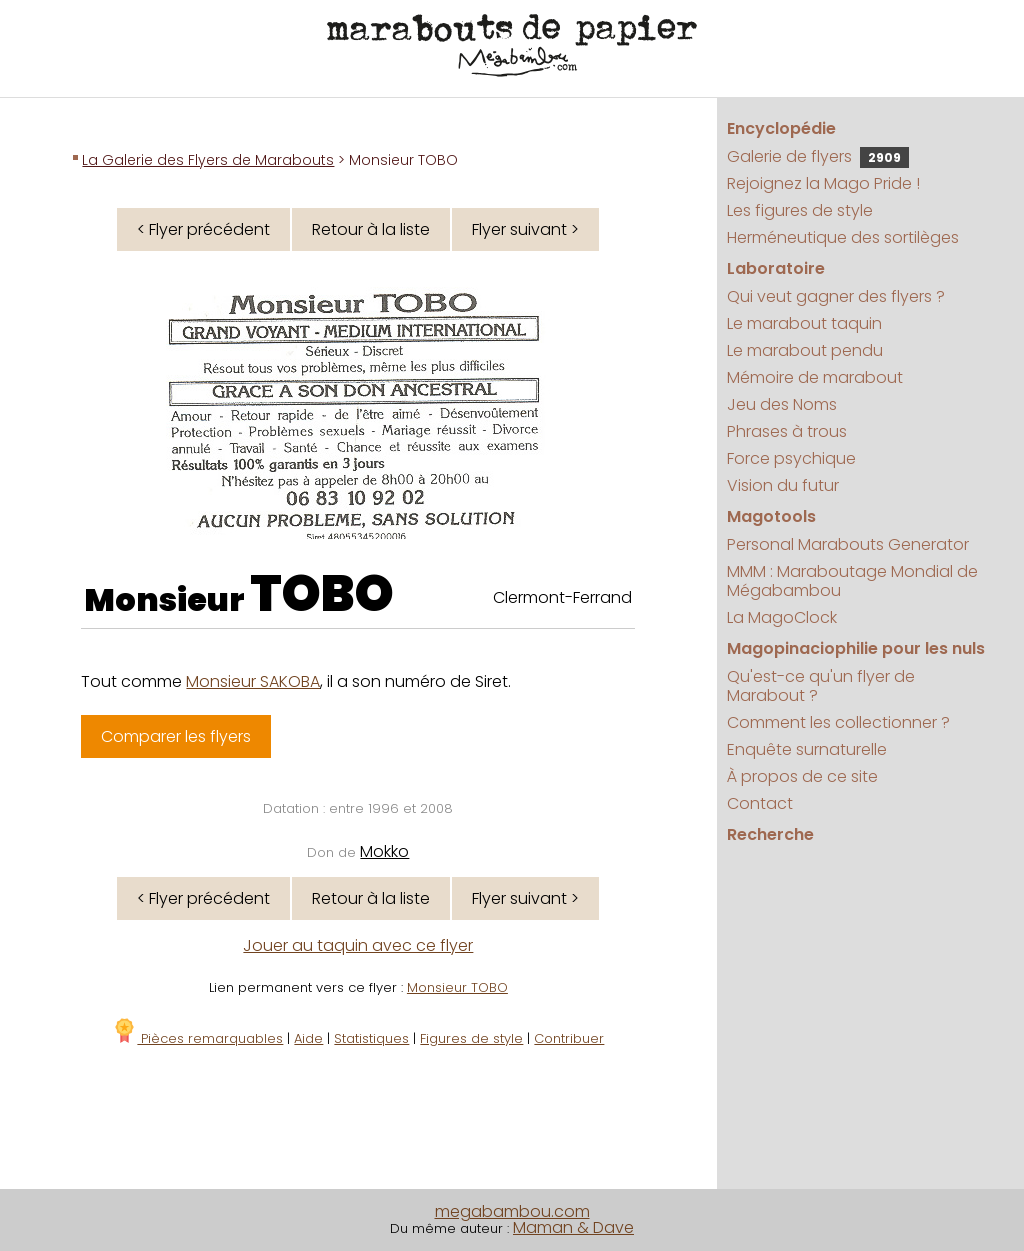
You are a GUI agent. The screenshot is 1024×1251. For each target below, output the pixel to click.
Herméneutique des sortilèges (843, 237)
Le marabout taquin (804, 323)
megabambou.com (512, 1211)
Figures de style (471, 1038)
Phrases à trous (787, 431)
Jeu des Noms (782, 404)
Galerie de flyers (818, 156)
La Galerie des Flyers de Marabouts (208, 160)
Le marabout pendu (805, 350)
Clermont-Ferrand (562, 597)
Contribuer (569, 1038)
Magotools (771, 516)
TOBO (322, 594)
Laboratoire (776, 268)
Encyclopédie (781, 128)
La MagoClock (782, 617)
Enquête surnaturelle (807, 749)
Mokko (384, 851)
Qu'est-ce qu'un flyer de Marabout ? (821, 686)
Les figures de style (800, 210)
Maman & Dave (573, 1227)
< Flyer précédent (203, 229)
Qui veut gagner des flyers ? (836, 296)
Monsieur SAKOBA (253, 681)
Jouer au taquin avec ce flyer (358, 945)
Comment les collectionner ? (838, 722)
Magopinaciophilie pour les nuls (856, 648)
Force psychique (791, 458)
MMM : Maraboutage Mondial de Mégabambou (852, 581)
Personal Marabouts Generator (848, 544)
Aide (308, 1038)
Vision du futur (783, 485)
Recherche (770, 834)
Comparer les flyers (176, 736)
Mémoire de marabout (815, 377)
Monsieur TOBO (457, 987)
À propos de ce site (802, 776)
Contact (760, 803)
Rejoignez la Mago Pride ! (823, 183)
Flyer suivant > (525, 229)
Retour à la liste (371, 229)
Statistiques (371, 1038)
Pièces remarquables (197, 1038)
